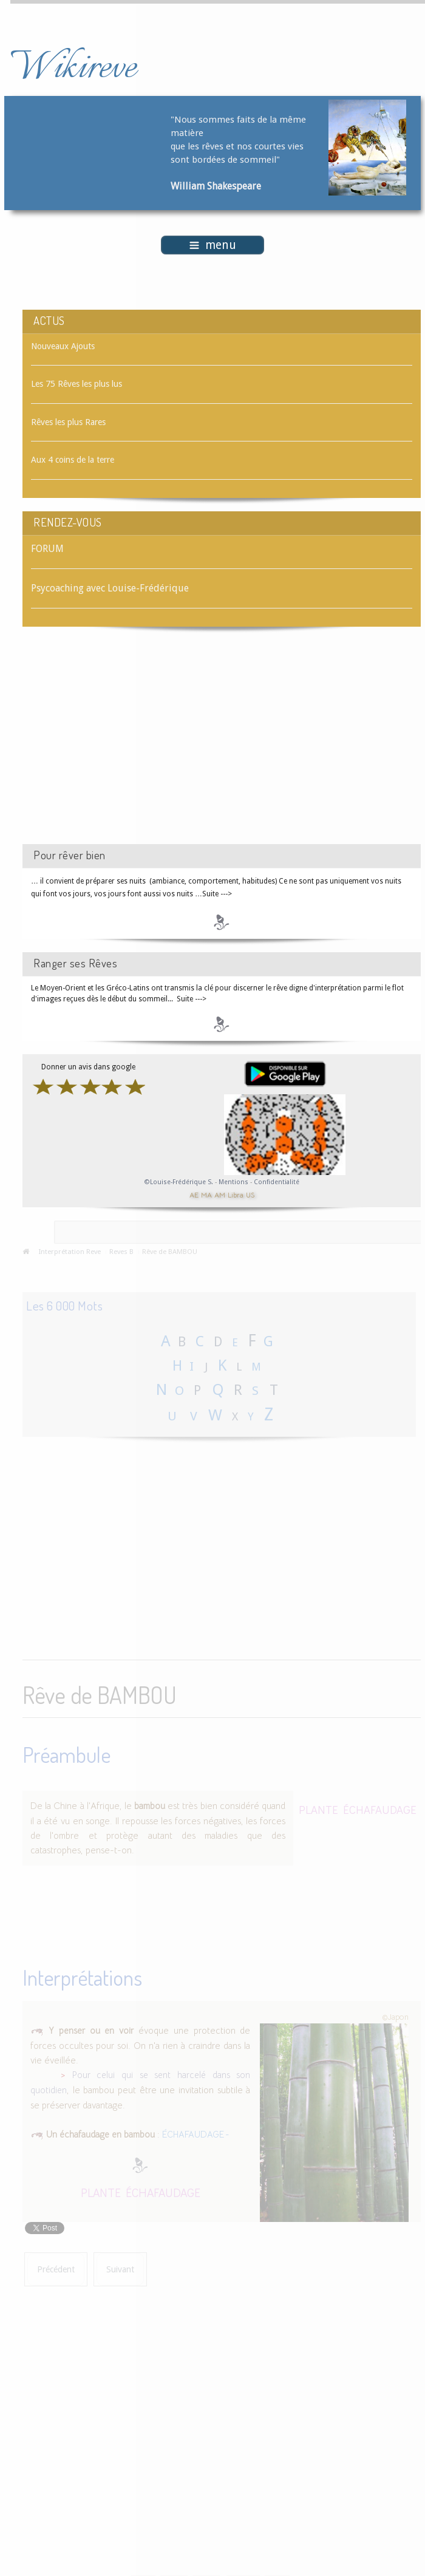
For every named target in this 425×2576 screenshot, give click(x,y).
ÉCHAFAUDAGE (379, 1807)
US (250, 1194)
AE (194, 1194)
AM (219, 1194)
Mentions (234, 1182)
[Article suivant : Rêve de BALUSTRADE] (120, 2267)
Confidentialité (276, 1182)
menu (212, 245)
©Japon (395, 2014)
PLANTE (318, 1807)
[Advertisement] (125, 746)
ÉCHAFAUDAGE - (195, 2132)
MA (206, 1194)
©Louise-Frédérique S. (178, 1182)
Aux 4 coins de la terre (72, 460)
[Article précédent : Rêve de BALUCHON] (55, 2267)
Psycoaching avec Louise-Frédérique (110, 588)
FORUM (47, 548)
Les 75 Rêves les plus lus (76, 384)
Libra (235, 1194)
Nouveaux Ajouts (63, 346)
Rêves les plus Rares (68, 422)
